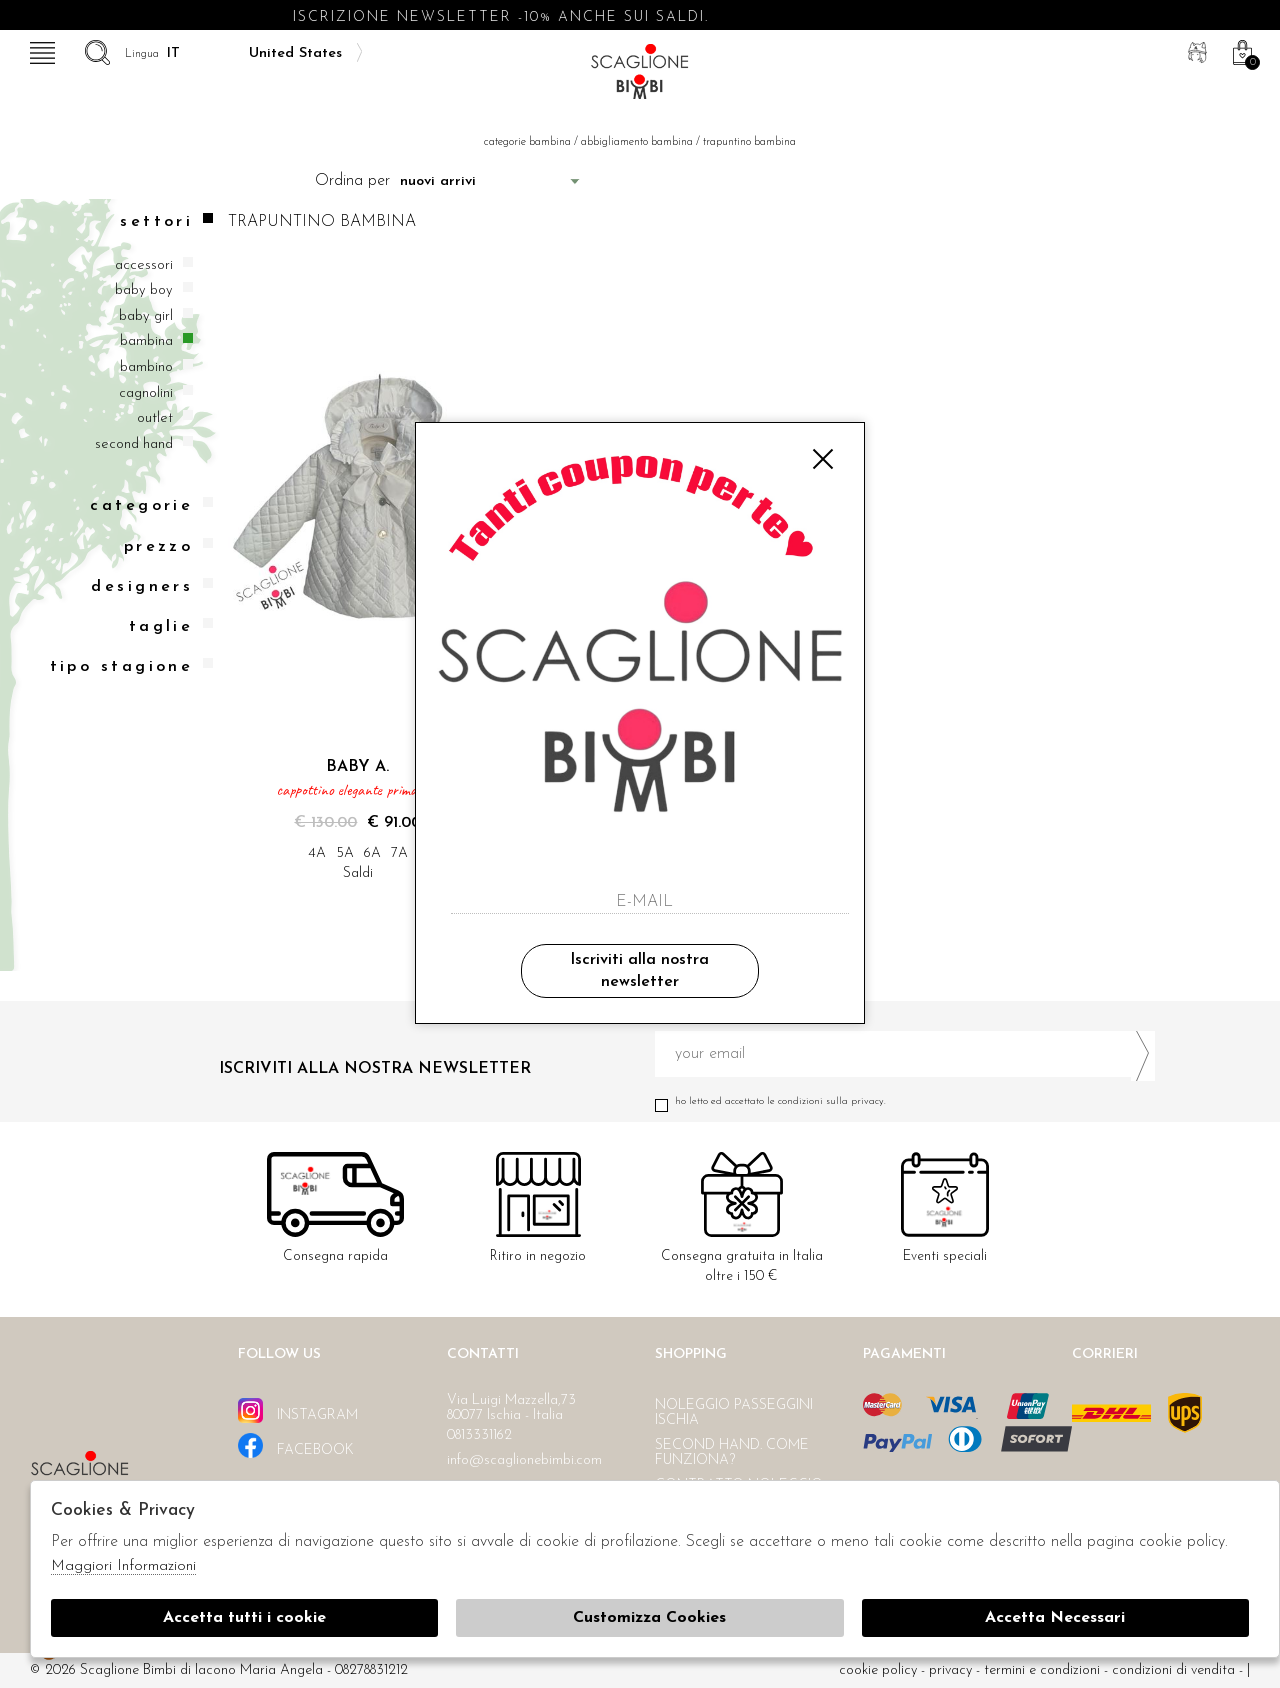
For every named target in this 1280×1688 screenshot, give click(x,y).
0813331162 (479, 1435)
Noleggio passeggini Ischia (734, 1413)
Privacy (950, 1670)
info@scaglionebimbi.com (524, 1460)
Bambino (146, 367)
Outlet (155, 418)
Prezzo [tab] (169, 546)
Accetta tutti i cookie (244, 1618)
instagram (298, 1410)
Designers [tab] (152, 586)
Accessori (144, 265)
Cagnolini (146, 393)
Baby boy (144, 290)
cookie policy (878, 1670)
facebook (296, 1445)
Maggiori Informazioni (123, 1566)
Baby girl (146, 316)
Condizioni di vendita (1173, 1670)
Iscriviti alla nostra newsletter (639, 971)
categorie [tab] (151, 505)
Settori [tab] (166, 221)
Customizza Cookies (649, 1618)
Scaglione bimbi (640, 77)
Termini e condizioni (1042, 1670)
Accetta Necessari (1055, 1618)
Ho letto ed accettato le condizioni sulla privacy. (905, 1101)
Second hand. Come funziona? (732, 1453)
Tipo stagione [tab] (132, 666)
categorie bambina (527, 142)
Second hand (134, 444)
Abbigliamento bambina (637, 142)
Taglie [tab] (171, 626)
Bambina (146, 341)
